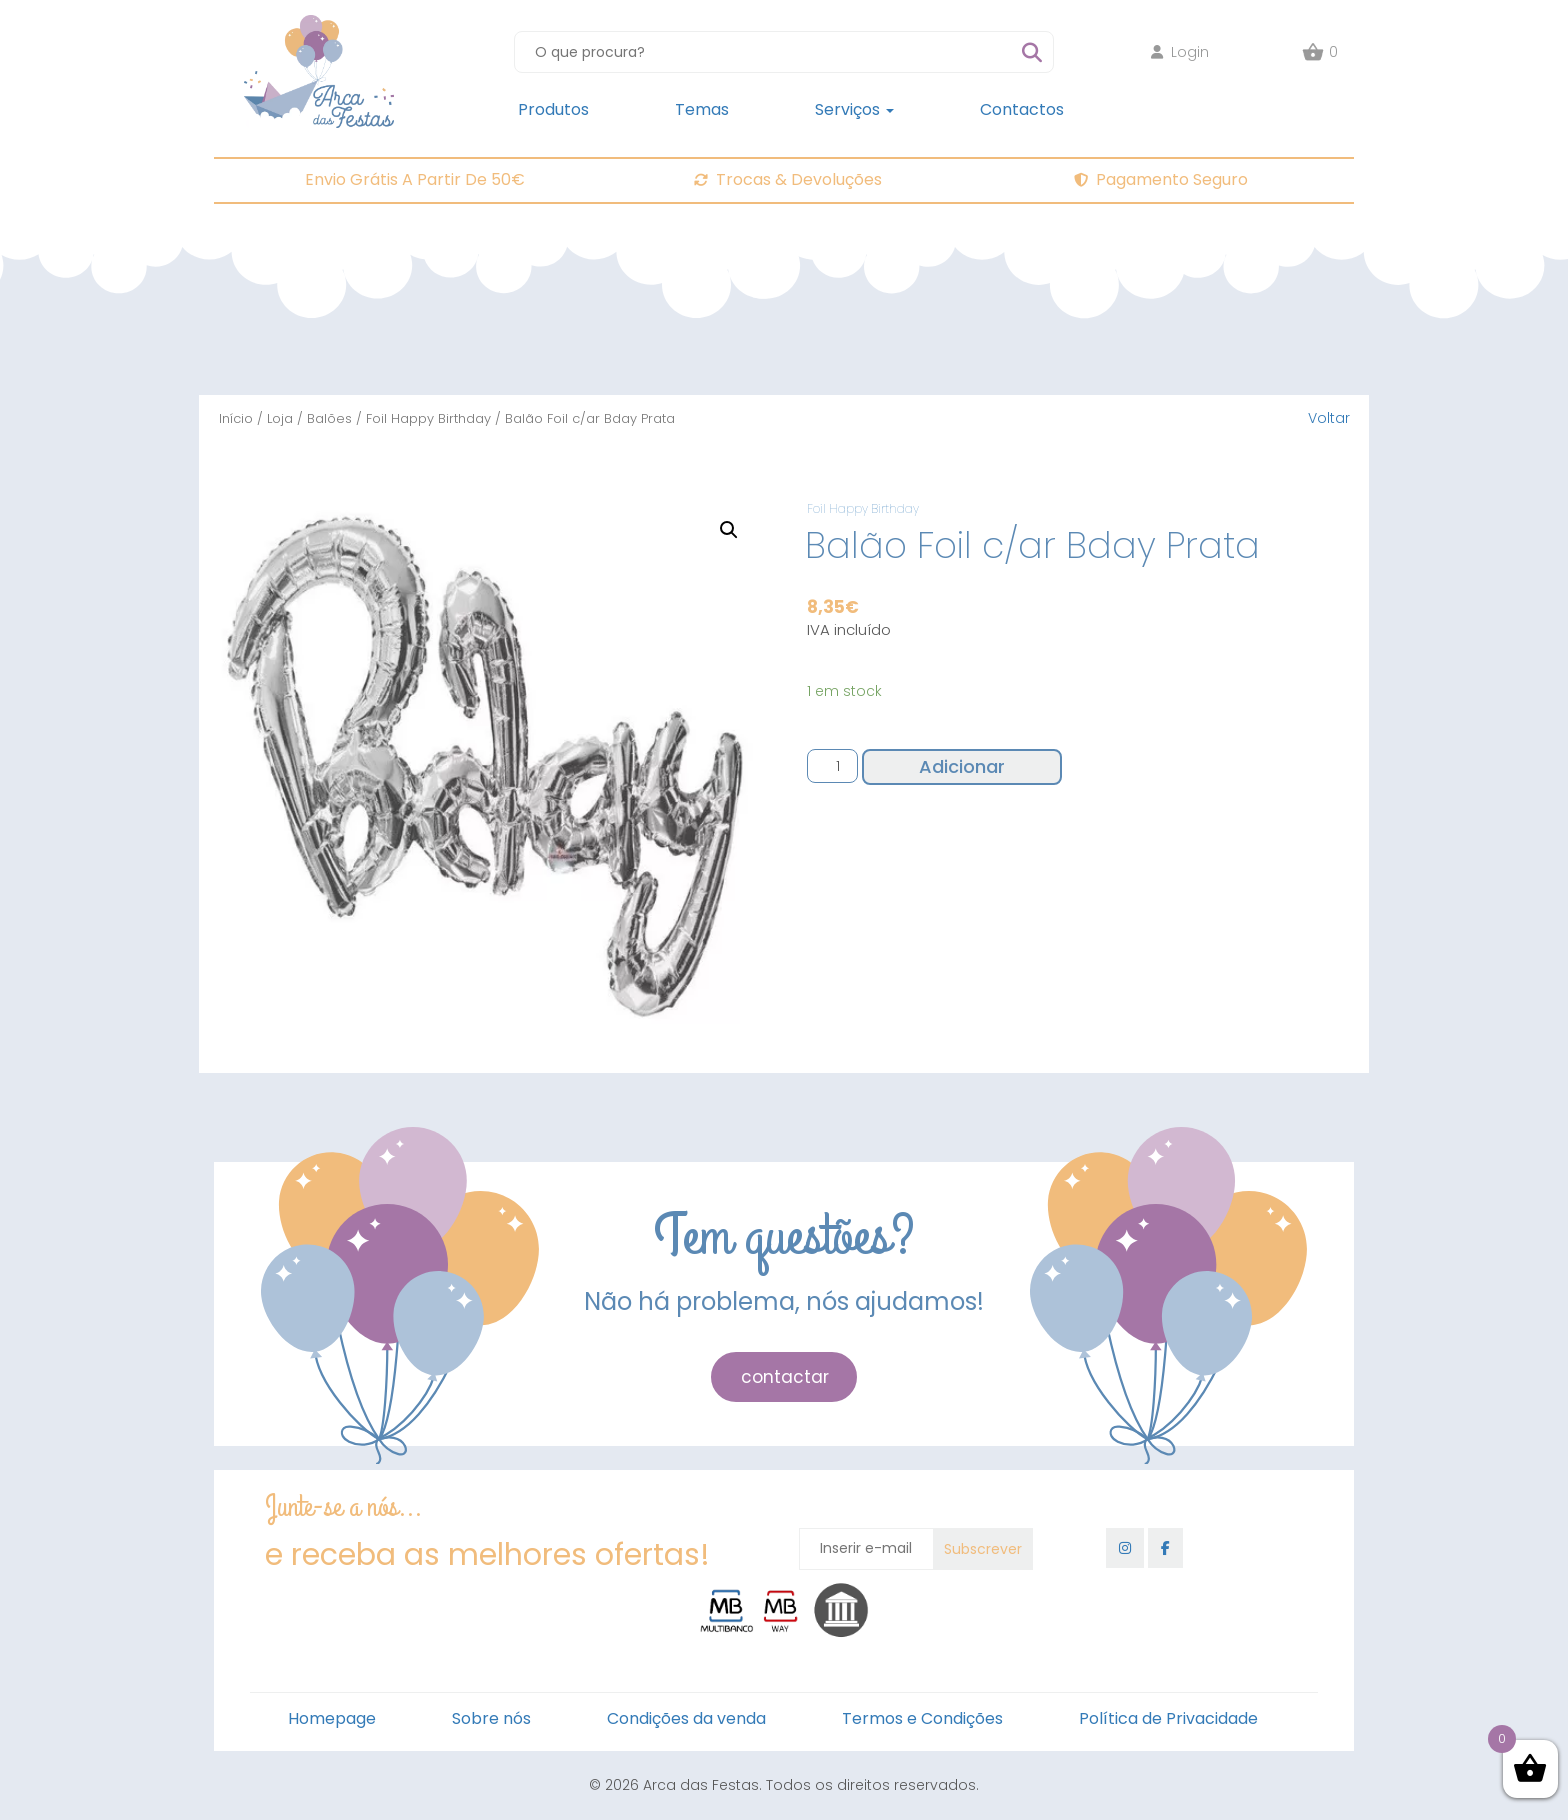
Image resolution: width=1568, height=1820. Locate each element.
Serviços (854, 109)
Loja (280, 418)
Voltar (1329, 418)
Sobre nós (491, 1718)
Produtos (553, 109)
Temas (702, 109)
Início (236, 418)
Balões (329, 418)
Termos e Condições (922, 1718)
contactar (785, 1377)
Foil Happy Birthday (428, 418)
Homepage (332, 1718)
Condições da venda (686, 1718)
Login (1180, 52)
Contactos (1022, 109)
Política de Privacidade (1168, 1718)
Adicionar (962, 766)
